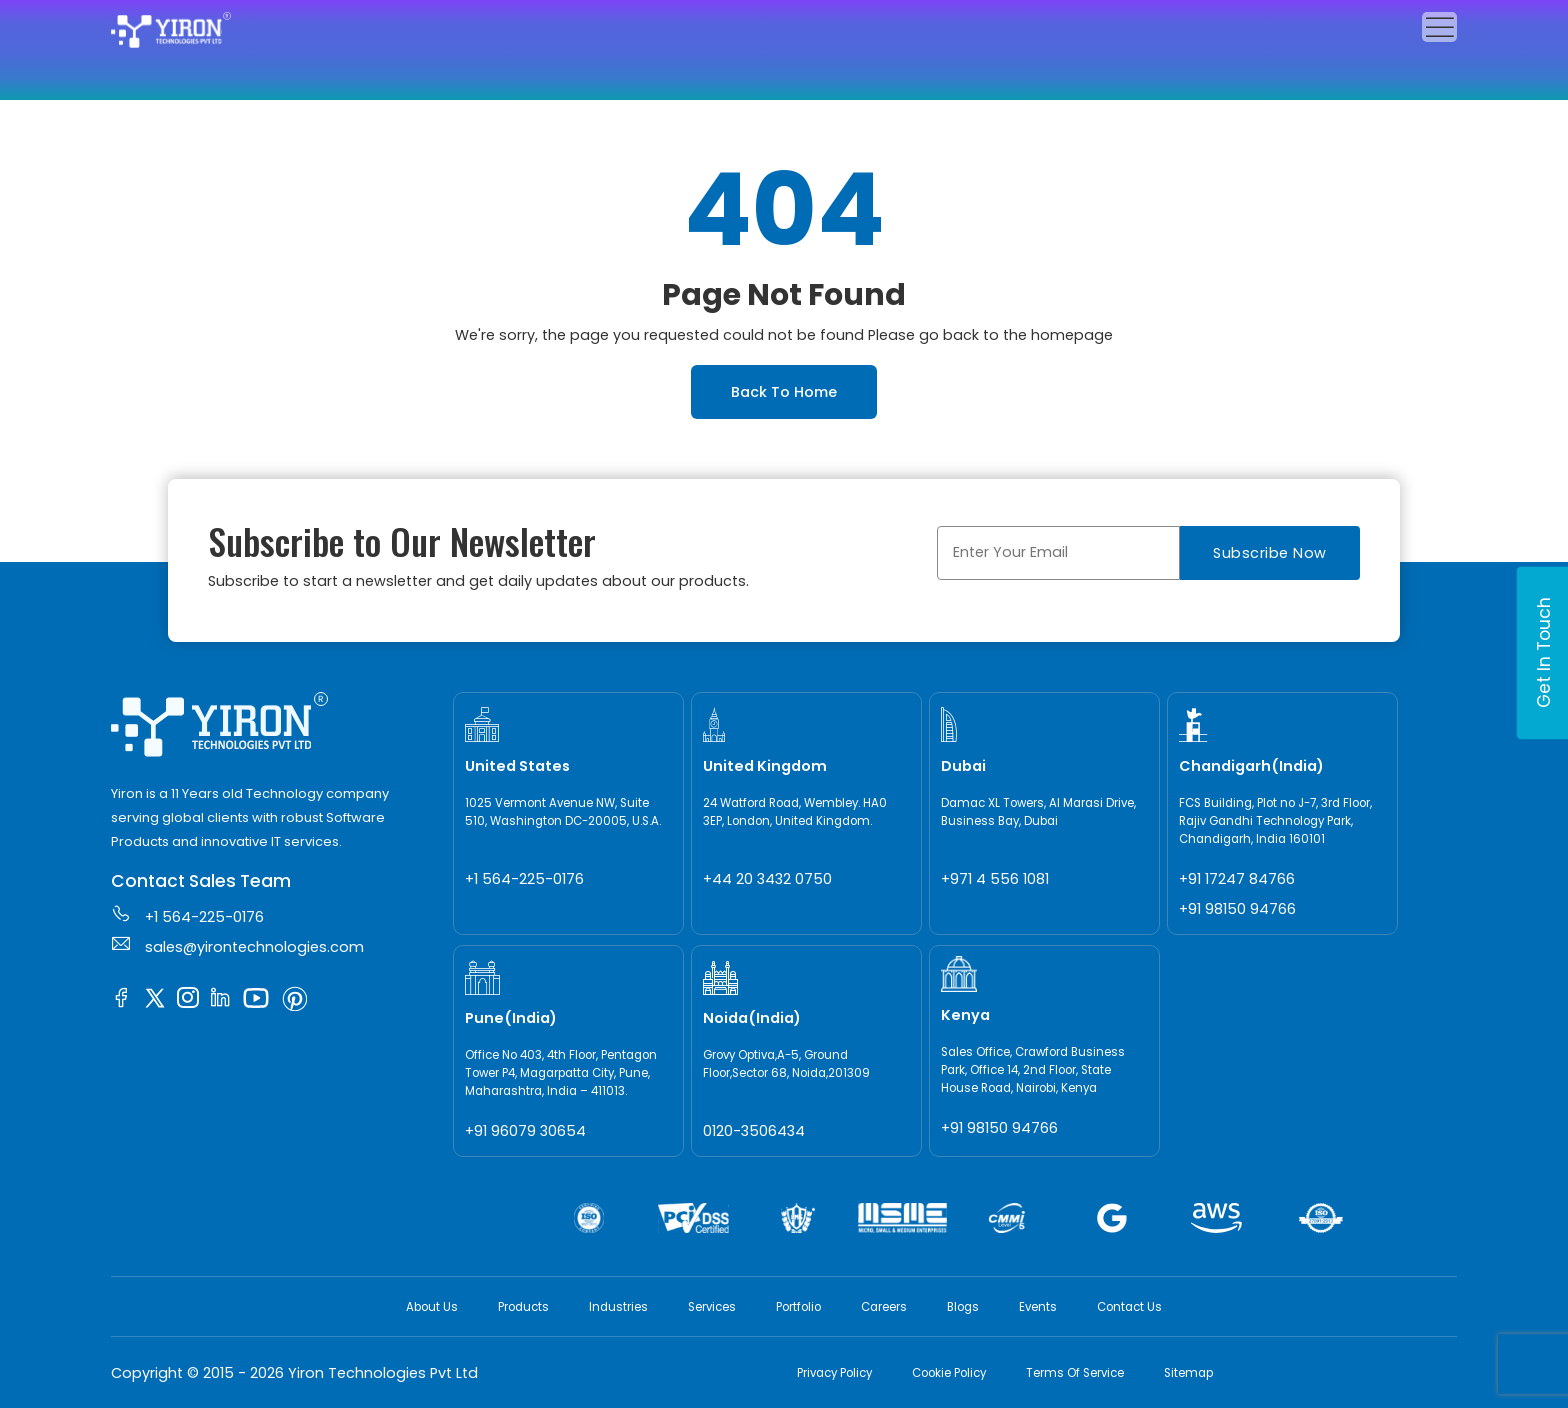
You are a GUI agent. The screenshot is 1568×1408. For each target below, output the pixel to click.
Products (523, 1307)
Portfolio (798, 1307)
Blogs (963, 1307)
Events (1038, 1307)
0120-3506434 (754, 1131)
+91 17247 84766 (1237, 879)
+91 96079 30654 (525, 1131)
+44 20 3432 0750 (767, 879)
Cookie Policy (949, 1373)
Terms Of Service (1075, 1373)
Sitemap (1188, 1373)
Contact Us (1129, 1307)
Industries (618, 1307)
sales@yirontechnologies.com (237, 945)
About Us (432, 1307)
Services (712, 1307)
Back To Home (784, 392)
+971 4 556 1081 (995, 879)
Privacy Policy (834, 1373)
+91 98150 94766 (1237, 909)
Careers (884, 1307)
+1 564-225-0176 (187, 915)
